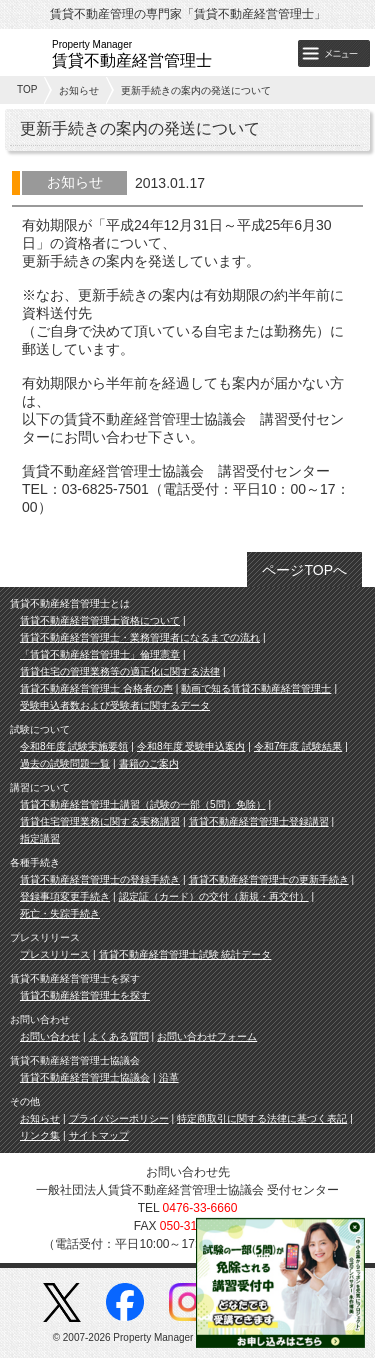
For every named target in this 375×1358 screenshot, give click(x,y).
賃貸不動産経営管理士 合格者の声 (96, 688)
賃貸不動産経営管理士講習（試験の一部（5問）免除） (143, 804)
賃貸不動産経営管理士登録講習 (259, 821)
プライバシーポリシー (119, 1118)
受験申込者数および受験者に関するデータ (115, 705)
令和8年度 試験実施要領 (74, 746)
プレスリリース (55, 954)
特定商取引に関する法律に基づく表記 (262, 1118)
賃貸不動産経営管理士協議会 (85, 1077)
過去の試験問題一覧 (65, 763)
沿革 (169, 1077)
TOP (27, 89)
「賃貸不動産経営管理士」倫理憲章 (100, 654)
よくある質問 (119, 1036)
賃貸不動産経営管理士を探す (85, 995)
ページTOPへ (304, 570)
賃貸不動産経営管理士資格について (100, 620)
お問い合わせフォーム (207, 1036)
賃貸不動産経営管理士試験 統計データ (185, 954)
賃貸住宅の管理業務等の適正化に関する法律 (120, 671)
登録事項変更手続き (65, 896)
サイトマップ (99, 1135)
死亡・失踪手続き (60, 913)
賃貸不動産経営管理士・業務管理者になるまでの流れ (140, 637)
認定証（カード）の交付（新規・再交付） (214, 896)
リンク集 (40, 1135)
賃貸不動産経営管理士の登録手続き (100, 879)
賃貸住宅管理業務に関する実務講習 (100, 821)
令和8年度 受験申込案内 (191, 746)
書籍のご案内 (149, 763)
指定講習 (40, 838)
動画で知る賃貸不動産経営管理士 (256, 688)
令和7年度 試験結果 (298, 746)
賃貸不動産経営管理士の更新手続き (269, 879)
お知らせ (79, 90)
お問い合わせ (50, 1036)
